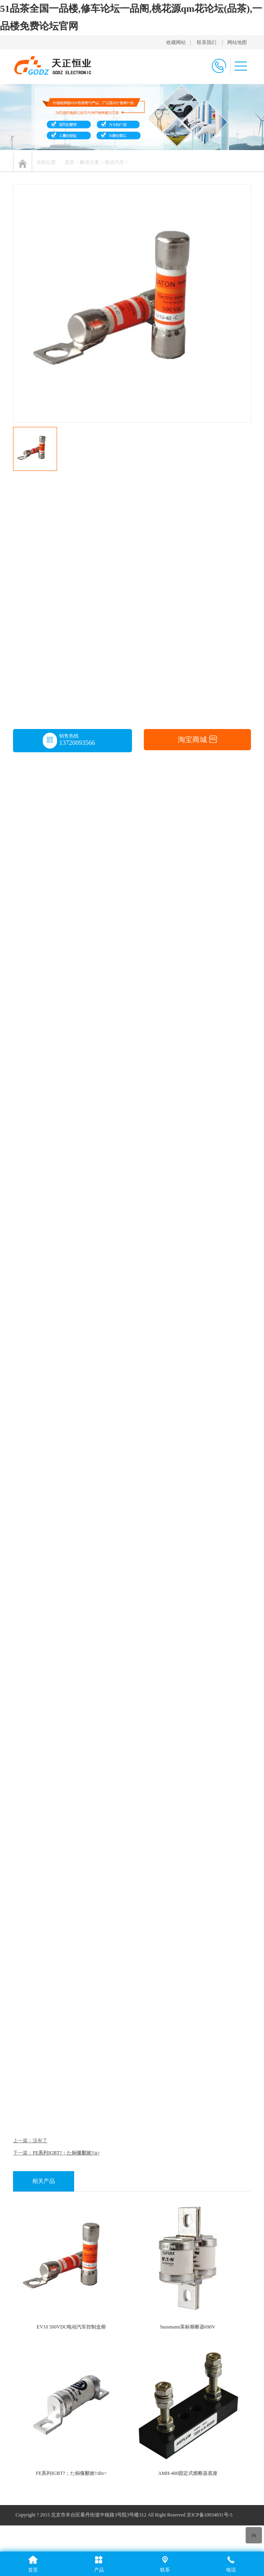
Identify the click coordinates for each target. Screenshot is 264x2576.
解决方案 (89, 162)
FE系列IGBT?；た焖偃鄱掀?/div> (71, 2473)
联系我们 (206, 42)
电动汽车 (114, 162)
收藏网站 (176, 42)
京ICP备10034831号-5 (210, 2515)
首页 (70, 162)
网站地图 (237, 42)
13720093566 (77, 742)
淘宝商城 (197, 740)
